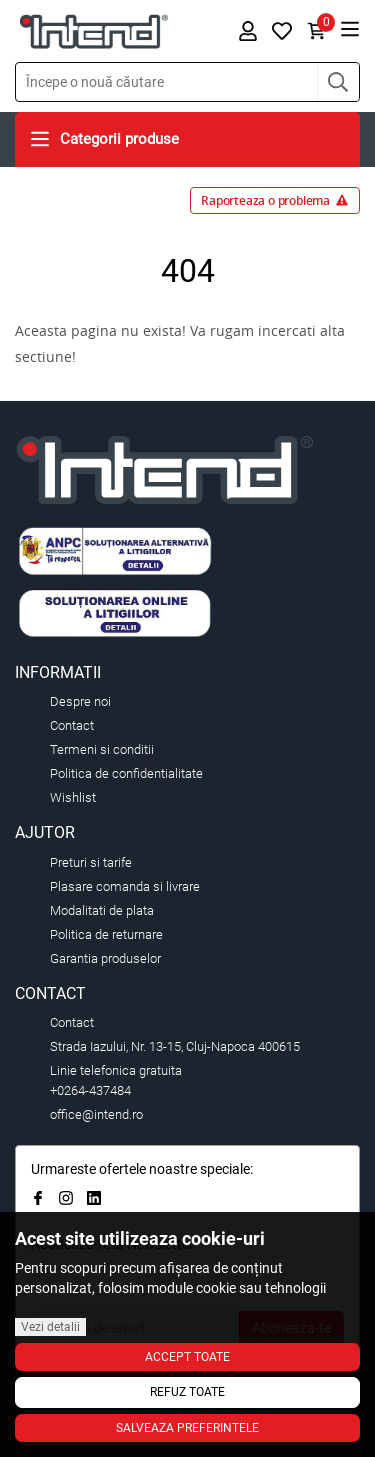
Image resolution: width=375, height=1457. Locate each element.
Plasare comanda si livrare (125, 886)
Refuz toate (187, 1392)
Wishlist (73, 797)
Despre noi (80, 701)
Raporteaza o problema (275, 200)
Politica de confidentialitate (126, 773)
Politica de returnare (106, 934)
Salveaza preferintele (187, 1428)
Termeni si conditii (102, 749)
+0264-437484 (90, 1090)
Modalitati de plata (102, 910)
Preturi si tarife (91, 862)
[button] (338, 82)
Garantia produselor (105, 958)
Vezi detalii (50, 1327)
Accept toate (187, 1357)
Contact (72, 725)
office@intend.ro (96, 1114)
